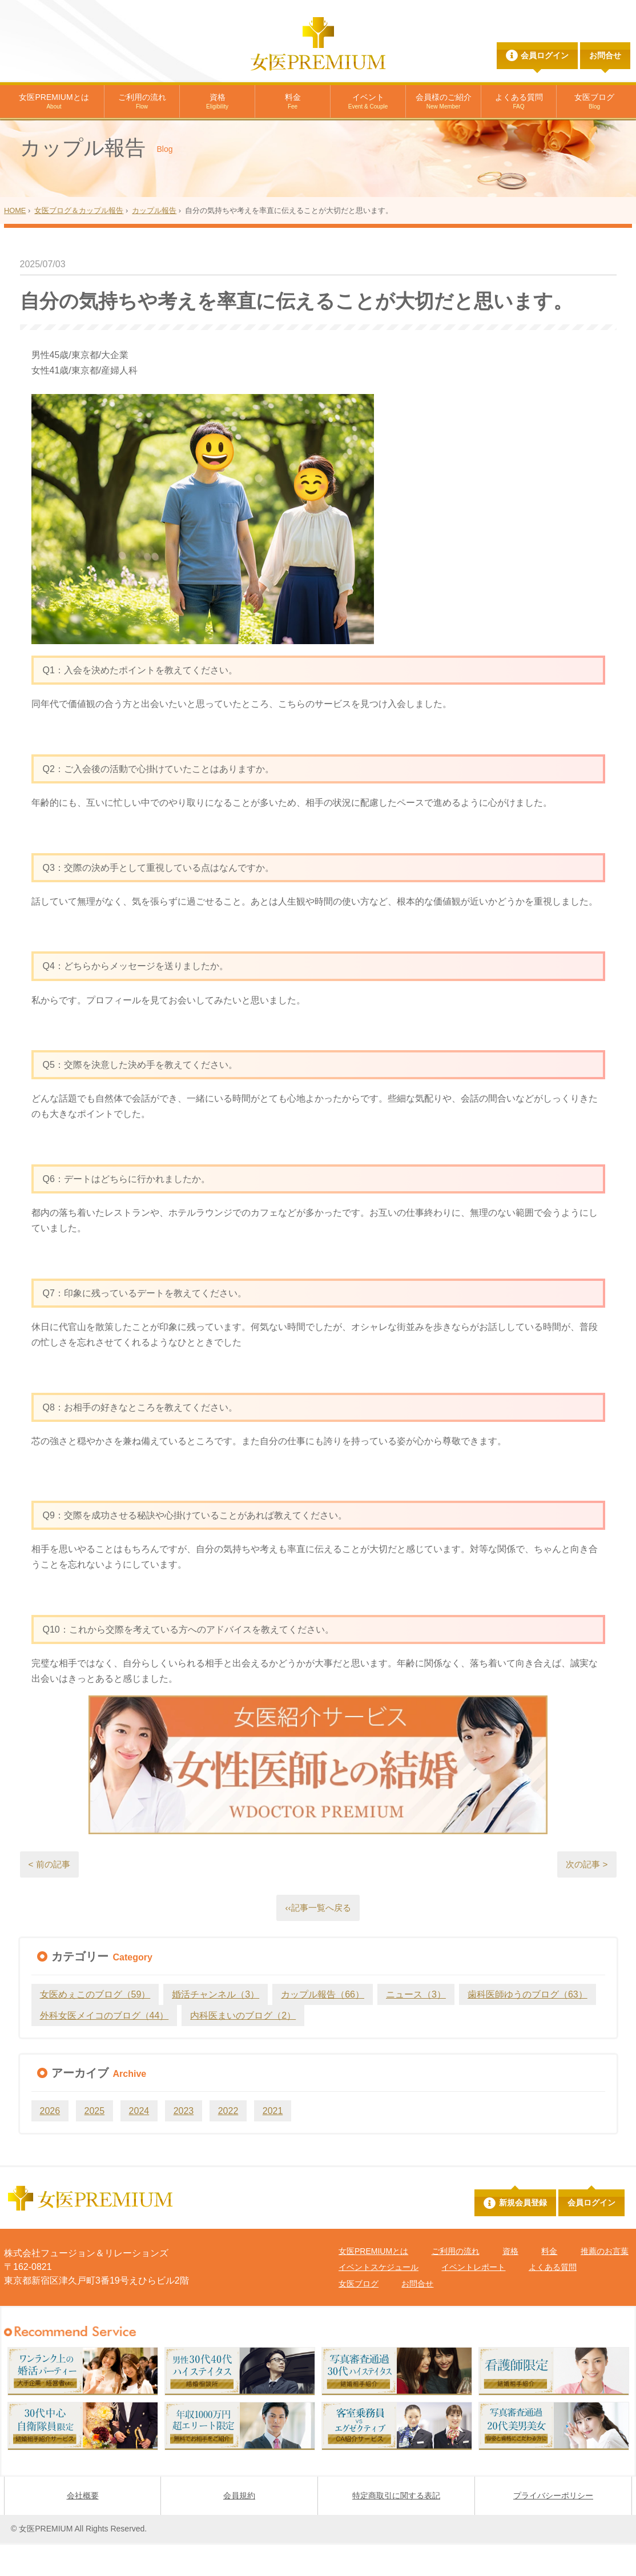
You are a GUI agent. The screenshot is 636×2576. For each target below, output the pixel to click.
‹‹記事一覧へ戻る (318, 1940)
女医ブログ (594, 102)
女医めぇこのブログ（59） (95, 2027)
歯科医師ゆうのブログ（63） (527, 2027)
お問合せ (605, 55)
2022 (228, 2144)
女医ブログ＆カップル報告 (78, 242)
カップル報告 (154, 242)
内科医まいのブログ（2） (243, 2048)
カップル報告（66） (322, 2027)
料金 (293, 102)
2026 (50, 2144)
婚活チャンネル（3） (215, 2027)
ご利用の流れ (142, 102)
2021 (273, 2144)
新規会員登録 (523, 2235)
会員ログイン (545, 55)
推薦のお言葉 (605, 2284)
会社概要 (83, 2528)
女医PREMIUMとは (53, 102)
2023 (184, 2144)
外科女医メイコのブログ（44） (104, 2048)
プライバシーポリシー (553, 2528)
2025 (94, 2144)
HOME (15, 242)
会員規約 (239, 2528)
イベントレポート (473, 2300)
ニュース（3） (416, 2027)
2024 (139, 2144)
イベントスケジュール (378, 2300)
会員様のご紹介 (444, 102)
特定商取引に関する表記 (396, 2528)
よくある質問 (519, 102)
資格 (217, 102)
